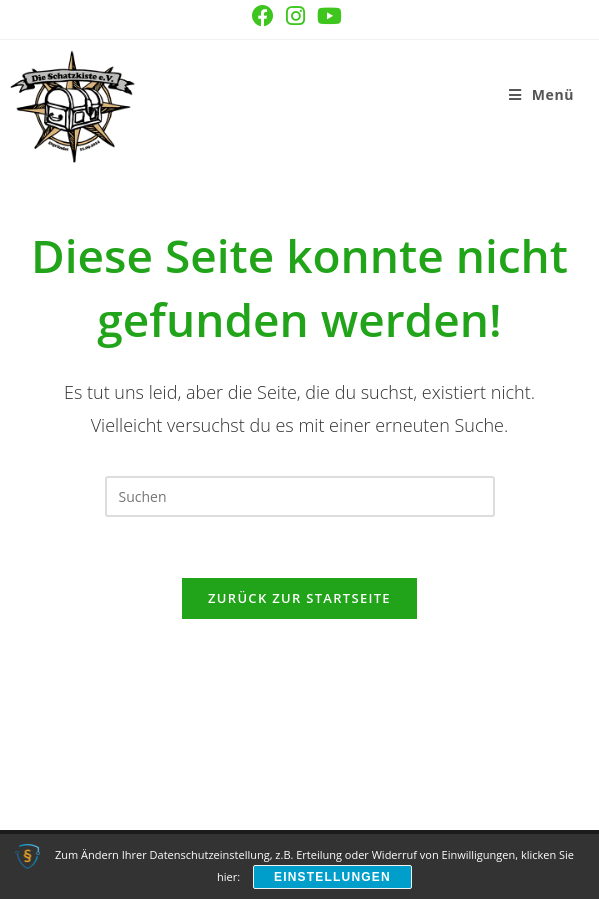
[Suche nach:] (581, 94)
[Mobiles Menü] (541, 94)
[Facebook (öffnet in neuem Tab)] (263, 16)
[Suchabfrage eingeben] (300, 496)
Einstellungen (332, 877)
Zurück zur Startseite (299, 598)
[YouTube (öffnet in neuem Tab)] (329, 16)
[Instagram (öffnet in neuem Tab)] (295, 16)
